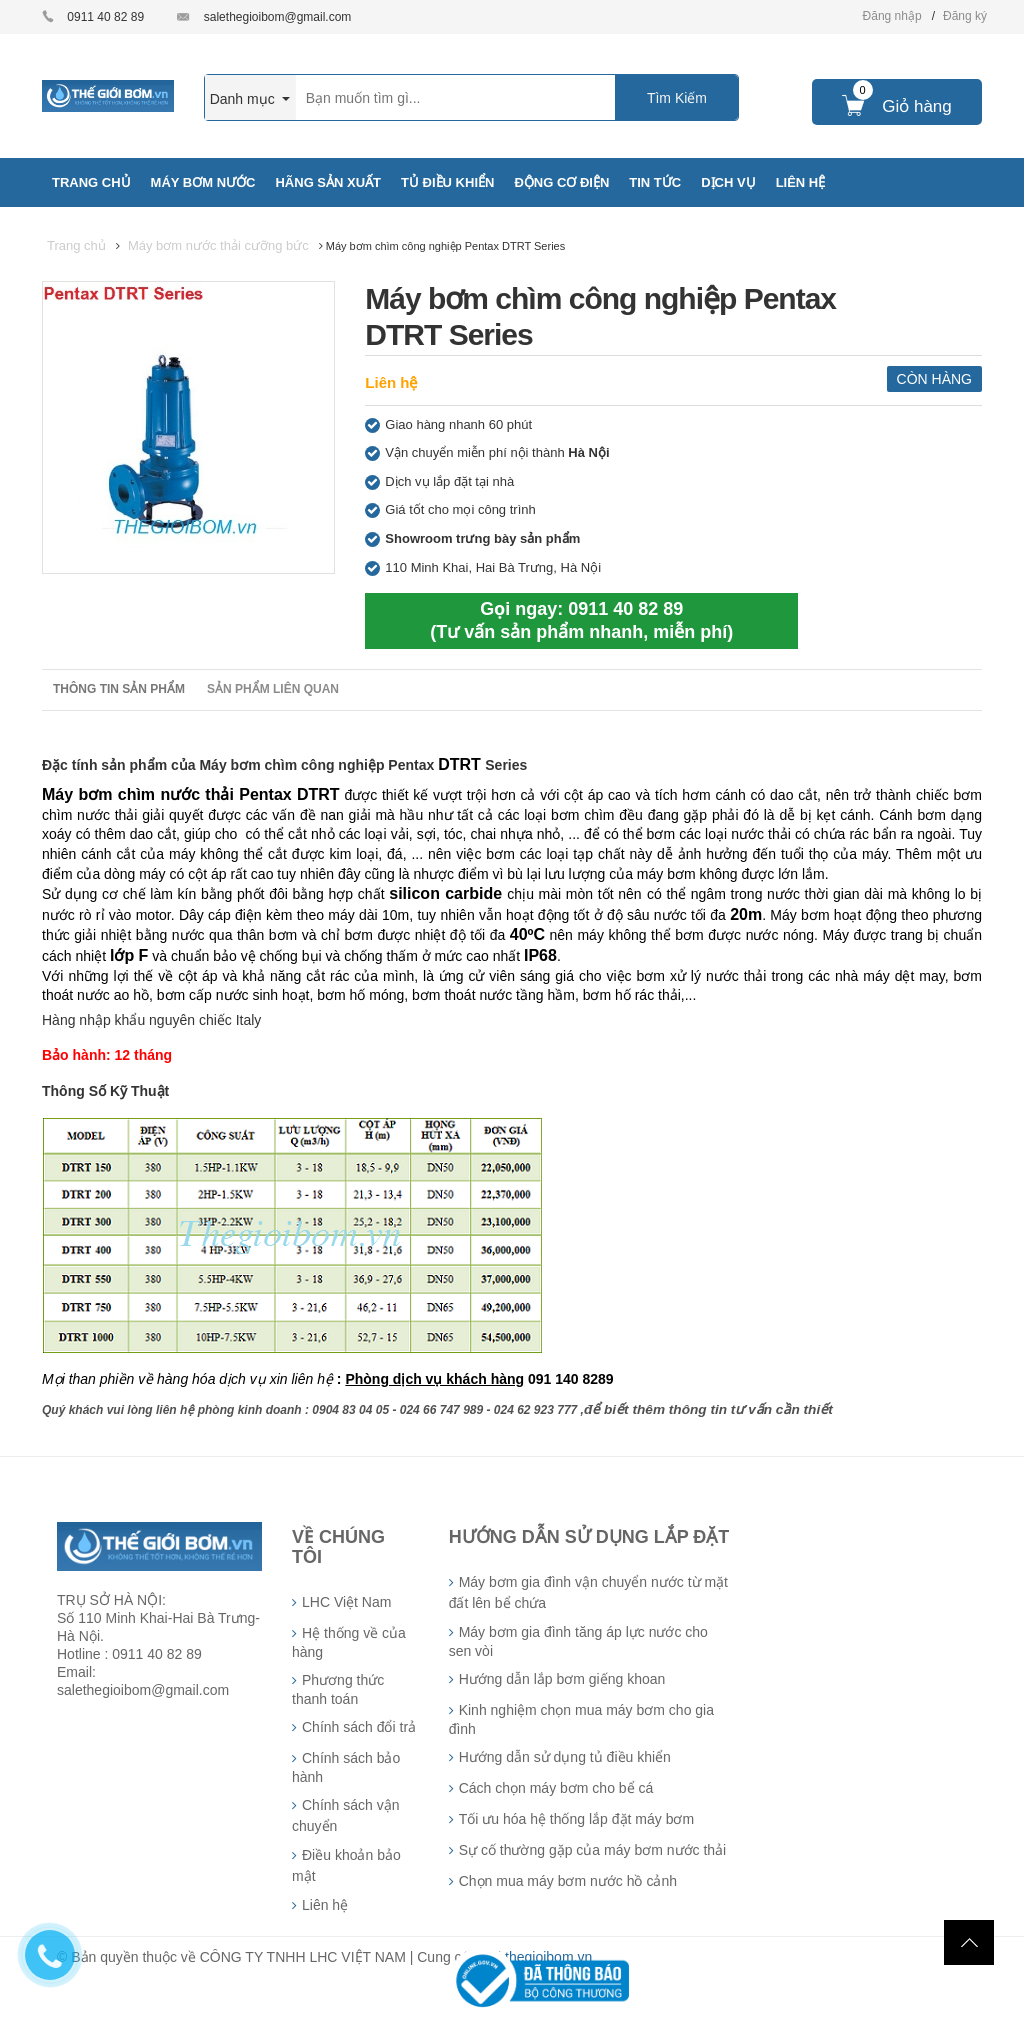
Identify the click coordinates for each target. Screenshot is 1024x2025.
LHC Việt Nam (346, 1602)
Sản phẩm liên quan (273, 689)
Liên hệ (391, 382)
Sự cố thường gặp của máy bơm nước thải (593, 1850)
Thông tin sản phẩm (119, 689)
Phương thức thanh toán (338, 1689)
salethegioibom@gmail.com (278, 17)
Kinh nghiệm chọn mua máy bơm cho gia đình (581, 1719)
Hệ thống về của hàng (349, 1642)
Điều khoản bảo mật (346, 1865)
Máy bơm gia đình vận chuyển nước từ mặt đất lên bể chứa (588, 1592)
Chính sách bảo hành (346, 1767)
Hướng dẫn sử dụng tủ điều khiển (565, 1757)
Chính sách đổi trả (359, 1727)
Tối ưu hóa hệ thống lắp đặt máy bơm (576, 1819)
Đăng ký (965, 16)
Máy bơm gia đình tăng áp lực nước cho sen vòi (578, 1641)
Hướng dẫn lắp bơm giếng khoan (562, 1679)
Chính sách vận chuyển (346, 1815)
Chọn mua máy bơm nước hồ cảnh (568, 1881)
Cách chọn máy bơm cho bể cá (556, 1788)
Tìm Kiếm (677, 98)
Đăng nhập (892, 16)
